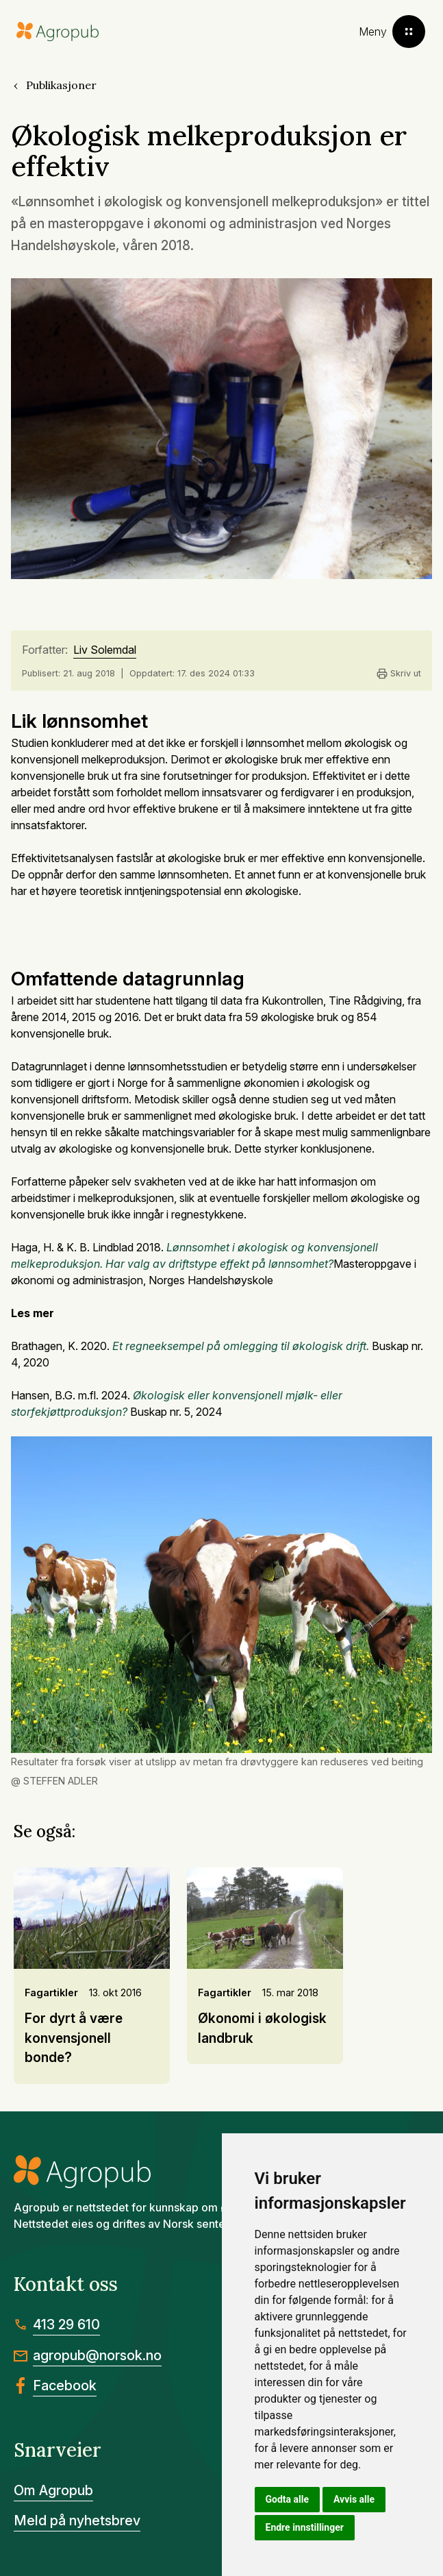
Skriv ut (399, 673)
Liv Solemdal (104, 650)
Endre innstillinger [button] (305, 2527)
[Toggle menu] (392, 31)
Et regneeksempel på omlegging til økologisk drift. (240, 1346)
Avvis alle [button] (354, 2499)
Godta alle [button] (287, 2499)
